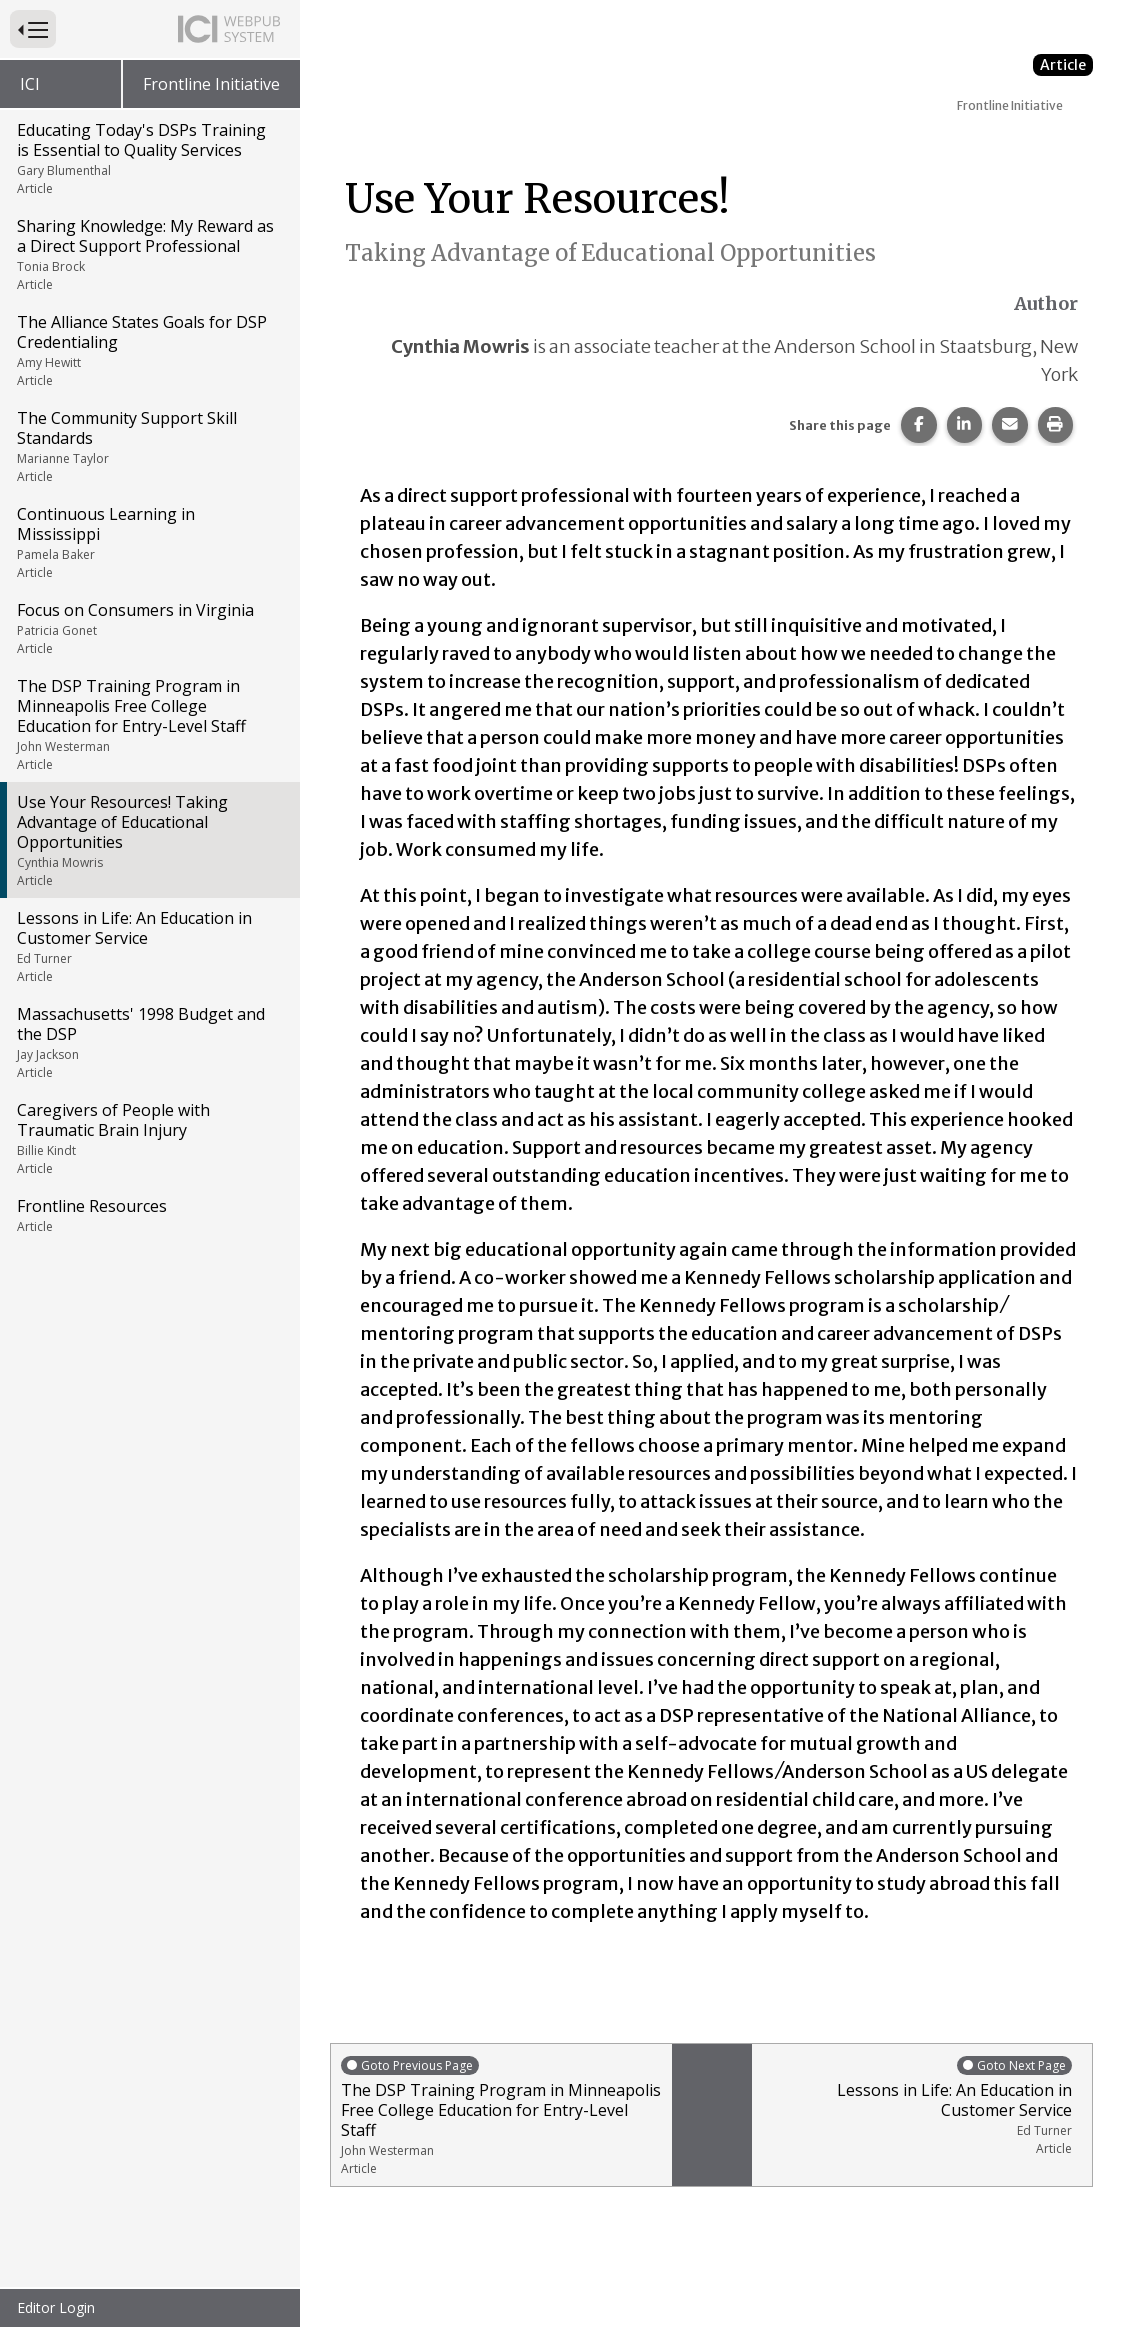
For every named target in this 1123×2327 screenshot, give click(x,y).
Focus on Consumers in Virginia (148, 628)
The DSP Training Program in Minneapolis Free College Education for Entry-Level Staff (148, 724)
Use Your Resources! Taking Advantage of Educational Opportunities (148, 840)
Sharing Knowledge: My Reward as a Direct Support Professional (148, 254)
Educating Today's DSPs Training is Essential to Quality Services (148, 158)
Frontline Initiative (211, 84)
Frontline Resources (148, 1215)
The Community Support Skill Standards (148, 446)
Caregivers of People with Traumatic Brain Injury (148, 1138)
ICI (30, 84)
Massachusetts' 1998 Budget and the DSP (148, 1042)
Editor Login (56, 2307)
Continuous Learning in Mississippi (148, 542)
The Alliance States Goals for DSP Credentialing (148, 350)
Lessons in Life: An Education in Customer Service (148, 946)
